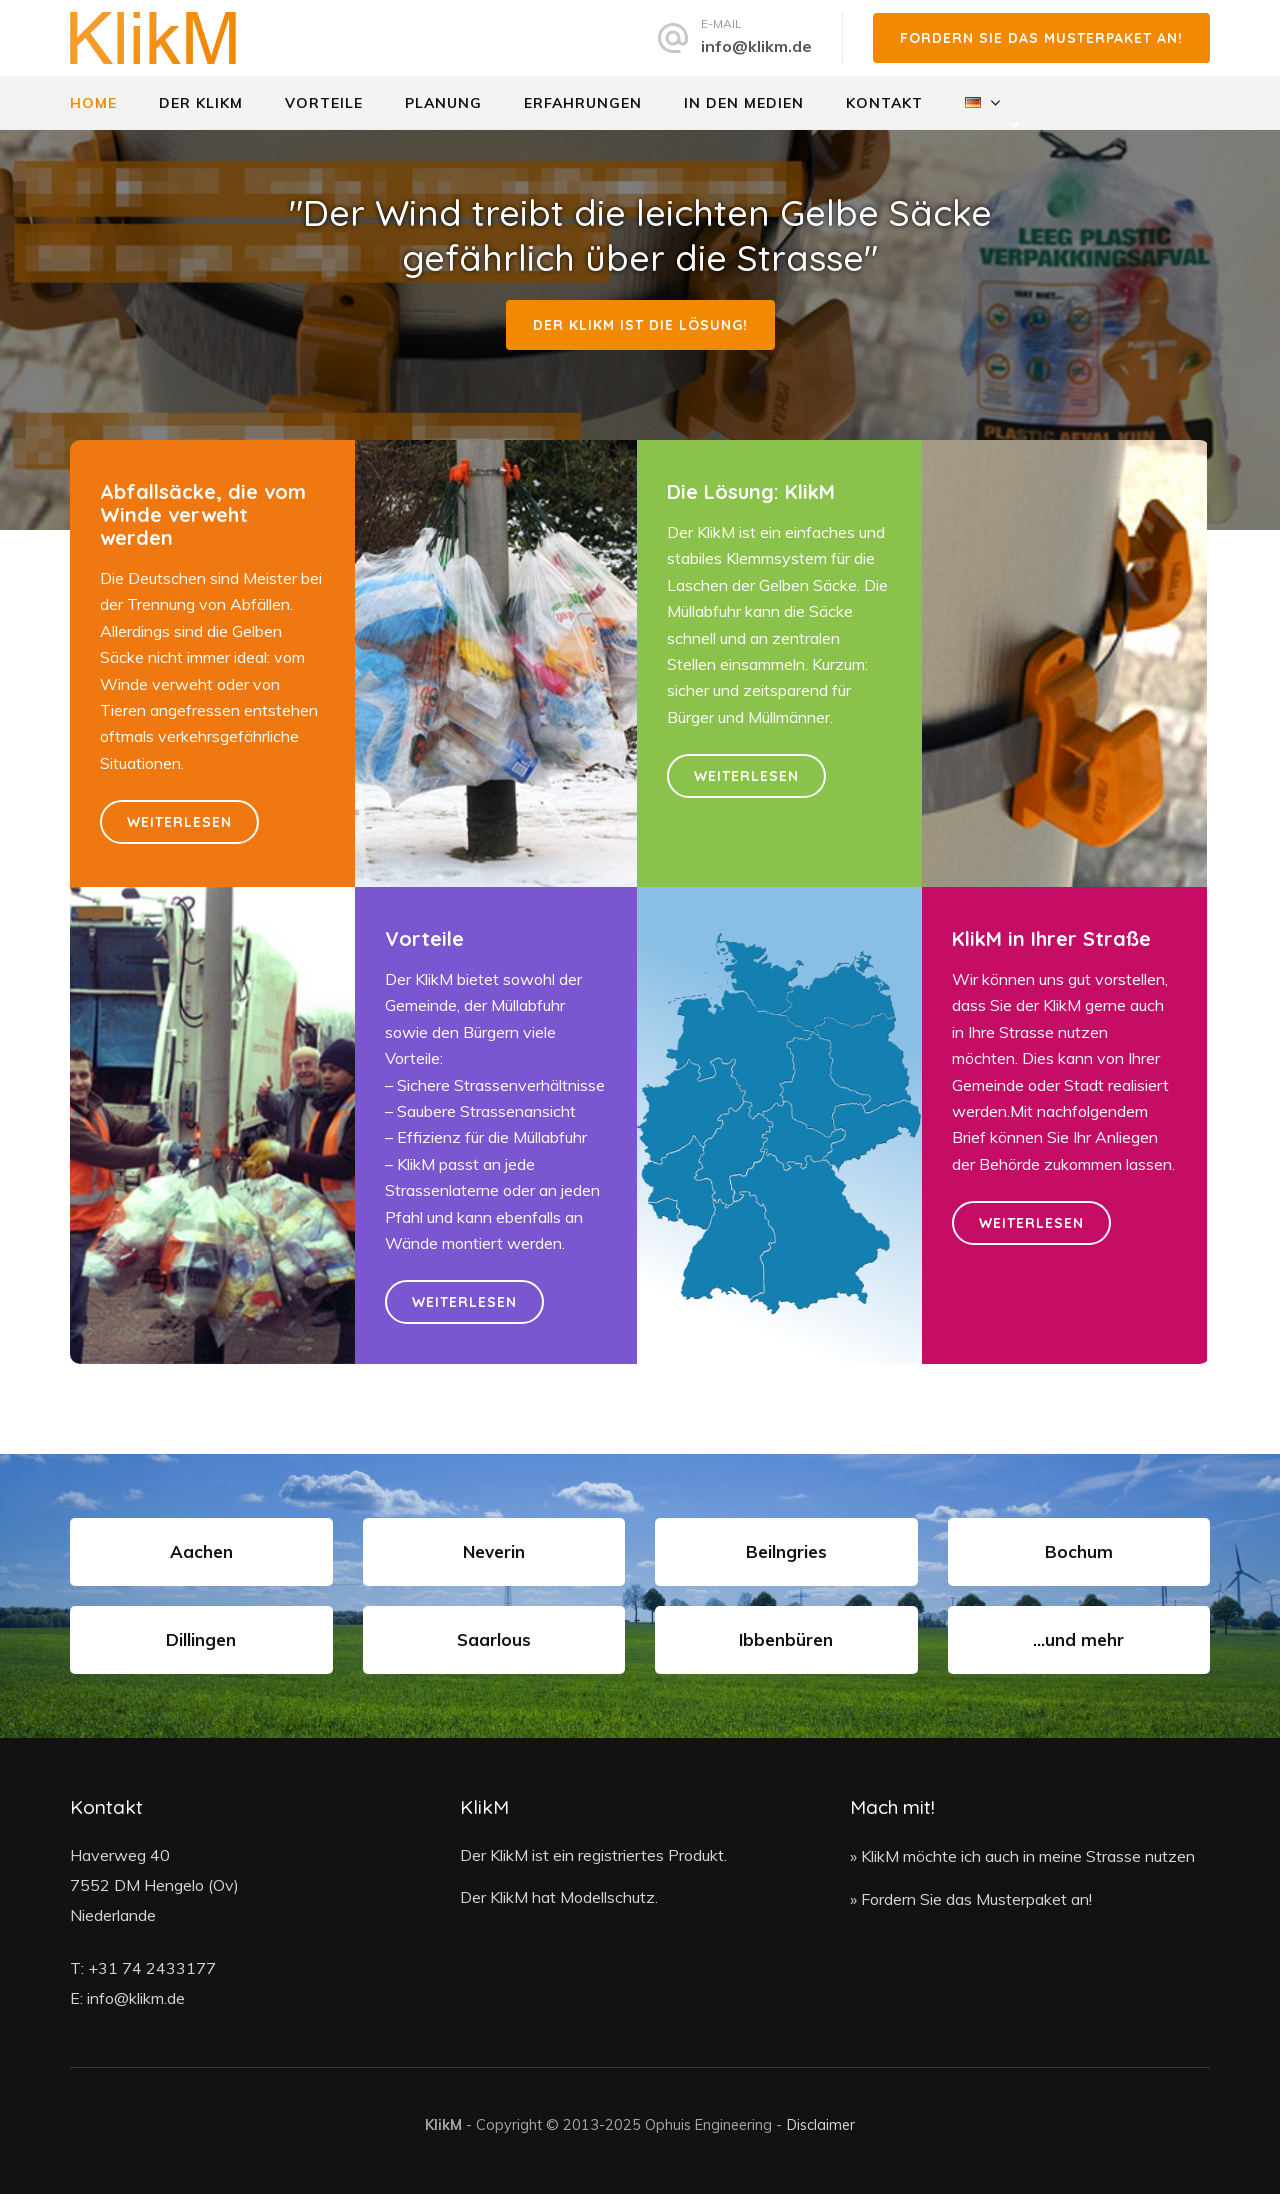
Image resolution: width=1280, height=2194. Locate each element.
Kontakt (884, 103)
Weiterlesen (179, 822)
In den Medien (744, 103)
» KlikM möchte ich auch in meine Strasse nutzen (1022, 1856)
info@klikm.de (756, 46)
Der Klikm (201, 103)
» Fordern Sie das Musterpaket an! (971, 1899)
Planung (443, 103)
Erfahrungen (583, 103)
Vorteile (324, 103)
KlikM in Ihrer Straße (1051, 938)
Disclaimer (821, 2124)
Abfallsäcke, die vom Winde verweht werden (203, 514)
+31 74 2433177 (152, 1968)
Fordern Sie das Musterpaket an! (1041, 38)
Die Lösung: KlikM (751, 491)
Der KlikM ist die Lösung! (640, 325)
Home (93, 103)
